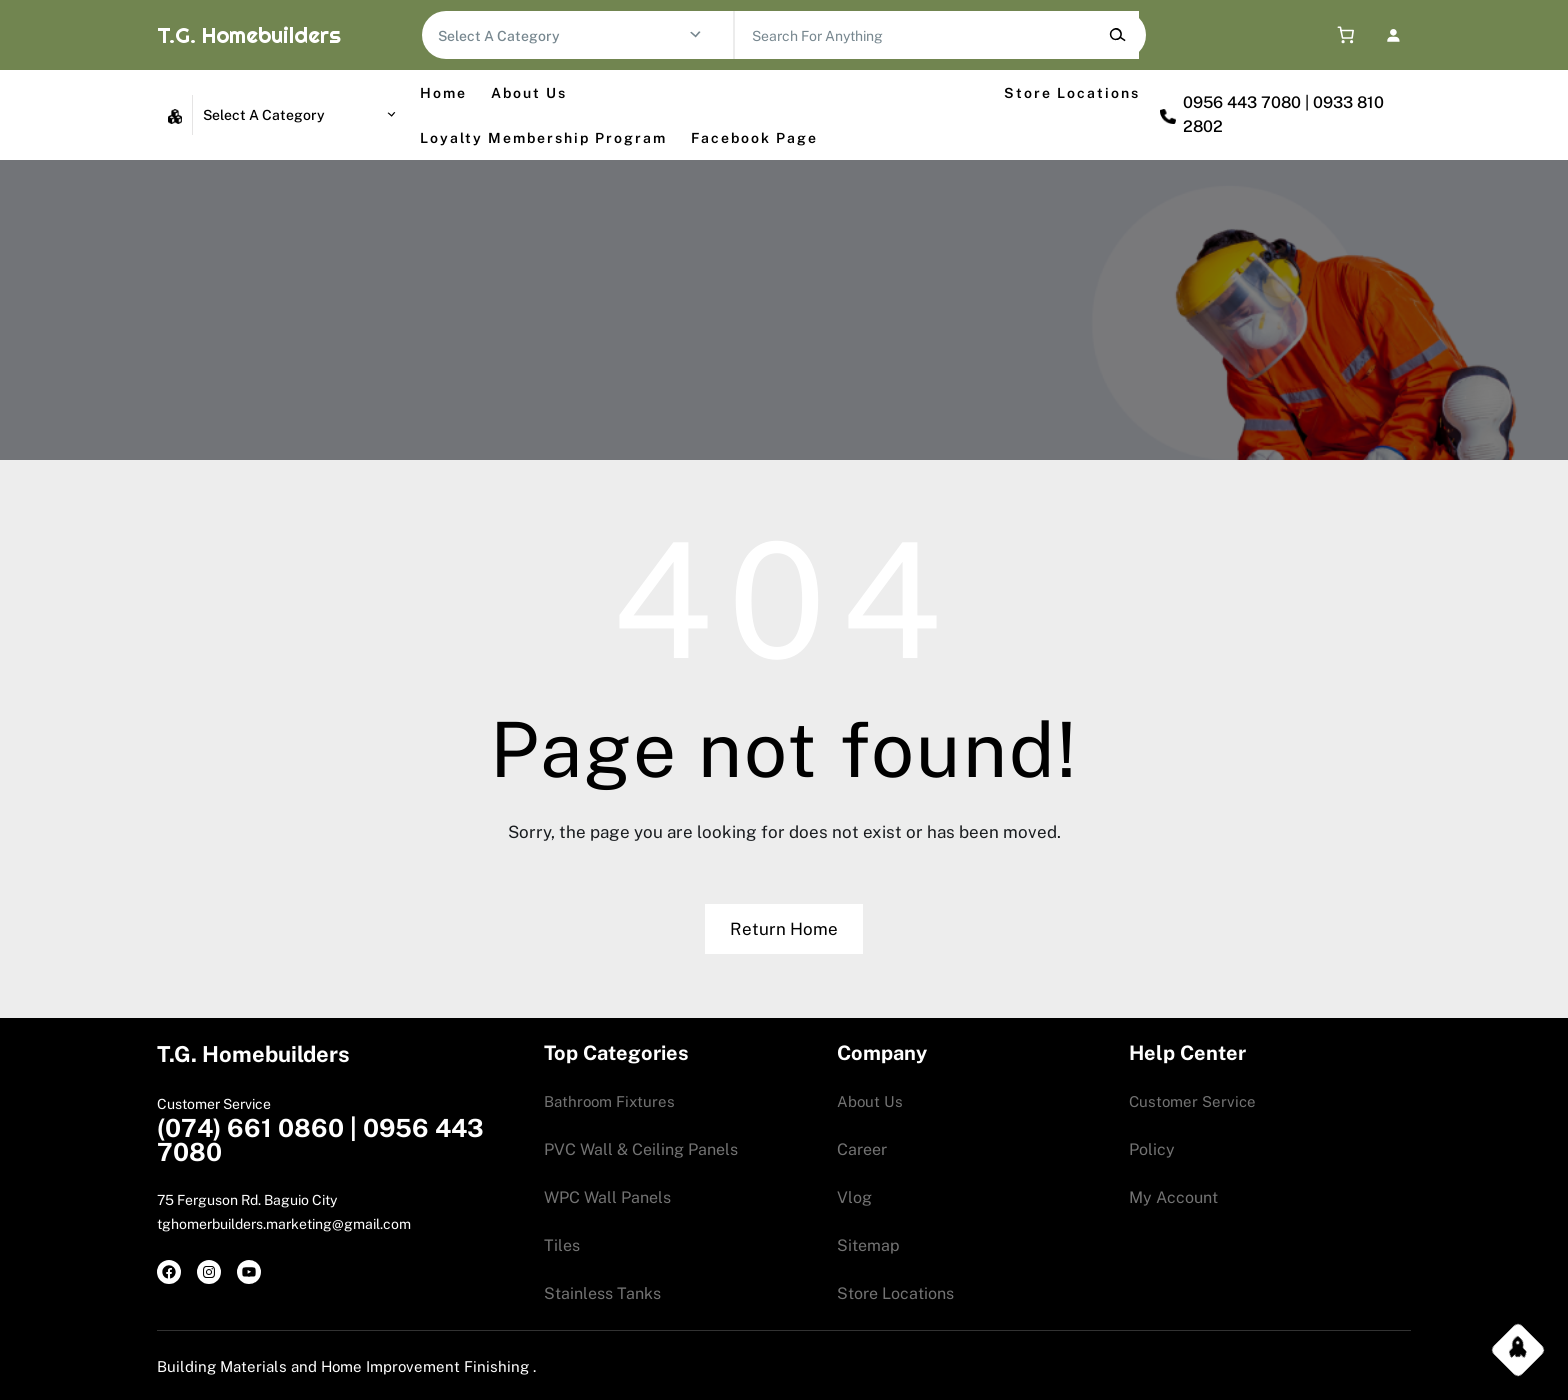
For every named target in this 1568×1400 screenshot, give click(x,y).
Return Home (784, 929)
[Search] (1117, 35)
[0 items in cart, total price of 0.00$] (1341, 35)
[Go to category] (695, 35)
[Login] (1392, 34)
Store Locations (1072, 93)
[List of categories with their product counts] (563, 36)
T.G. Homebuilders (249, 35)
